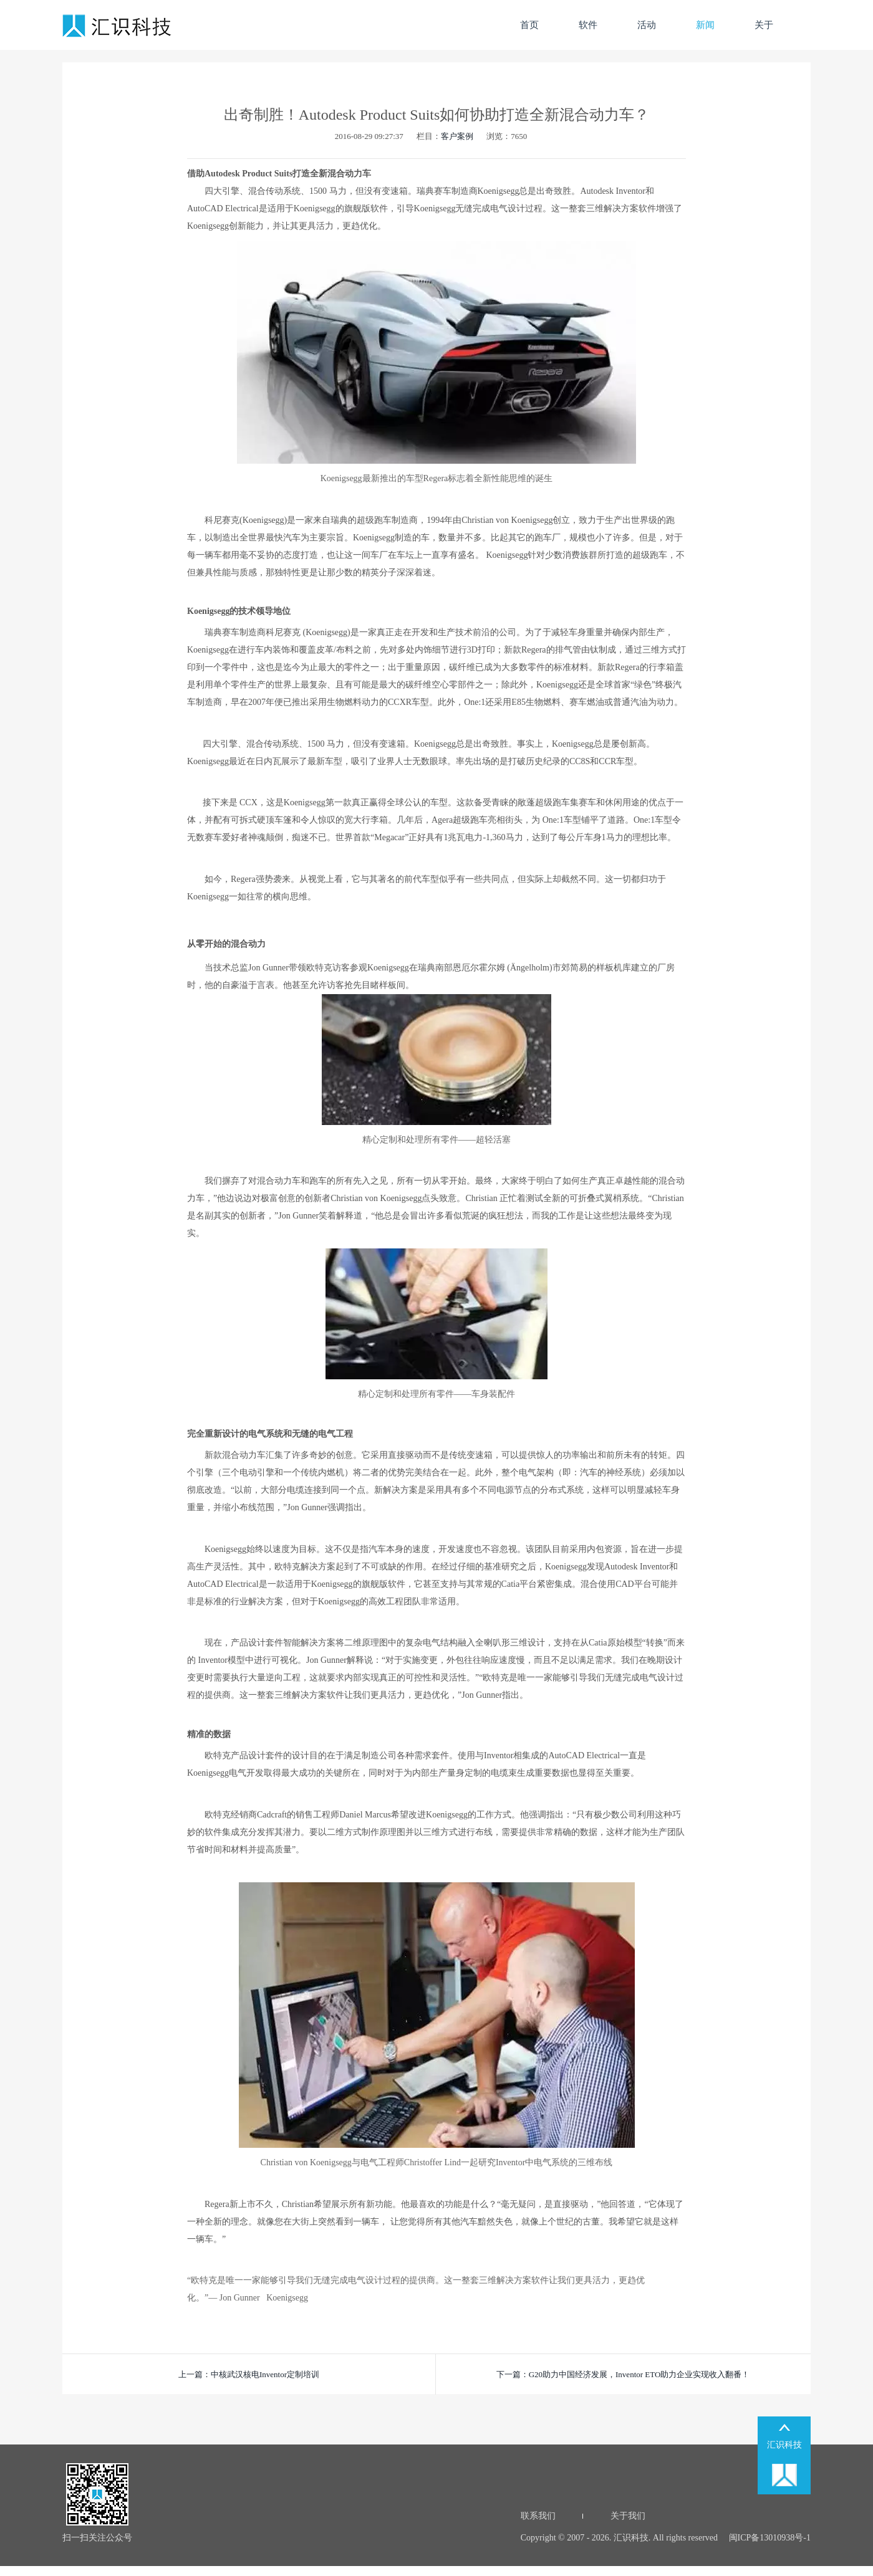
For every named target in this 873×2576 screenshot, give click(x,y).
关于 (764, 25)
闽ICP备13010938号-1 (768, 2537)
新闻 (705, 25)
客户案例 (457, 136)
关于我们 (627, 2516)
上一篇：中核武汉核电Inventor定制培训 (248, 2374)
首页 (529, 25)
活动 (646, 25)
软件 (588, 25)
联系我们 (538, 2516)
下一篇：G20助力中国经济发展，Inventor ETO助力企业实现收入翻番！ (623, 2374)
